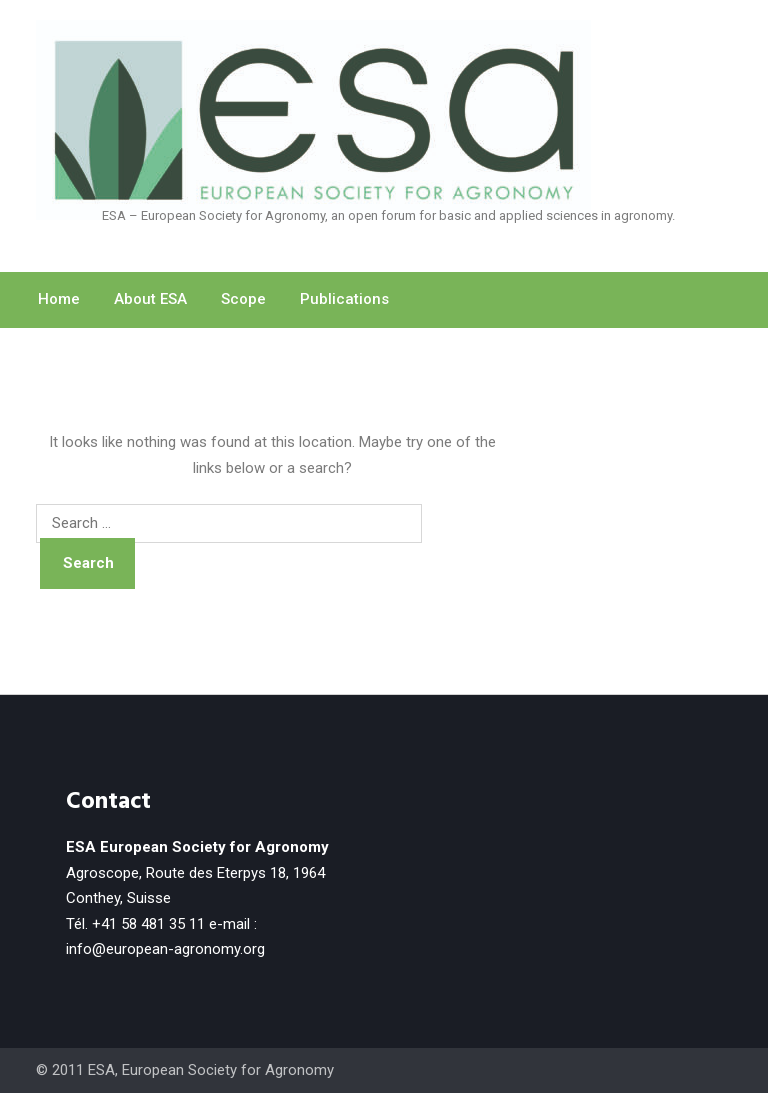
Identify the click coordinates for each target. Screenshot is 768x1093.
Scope (243, 299)
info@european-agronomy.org (165, 949)
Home (59, 299)
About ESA (150, 299)
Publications (344, 299)
